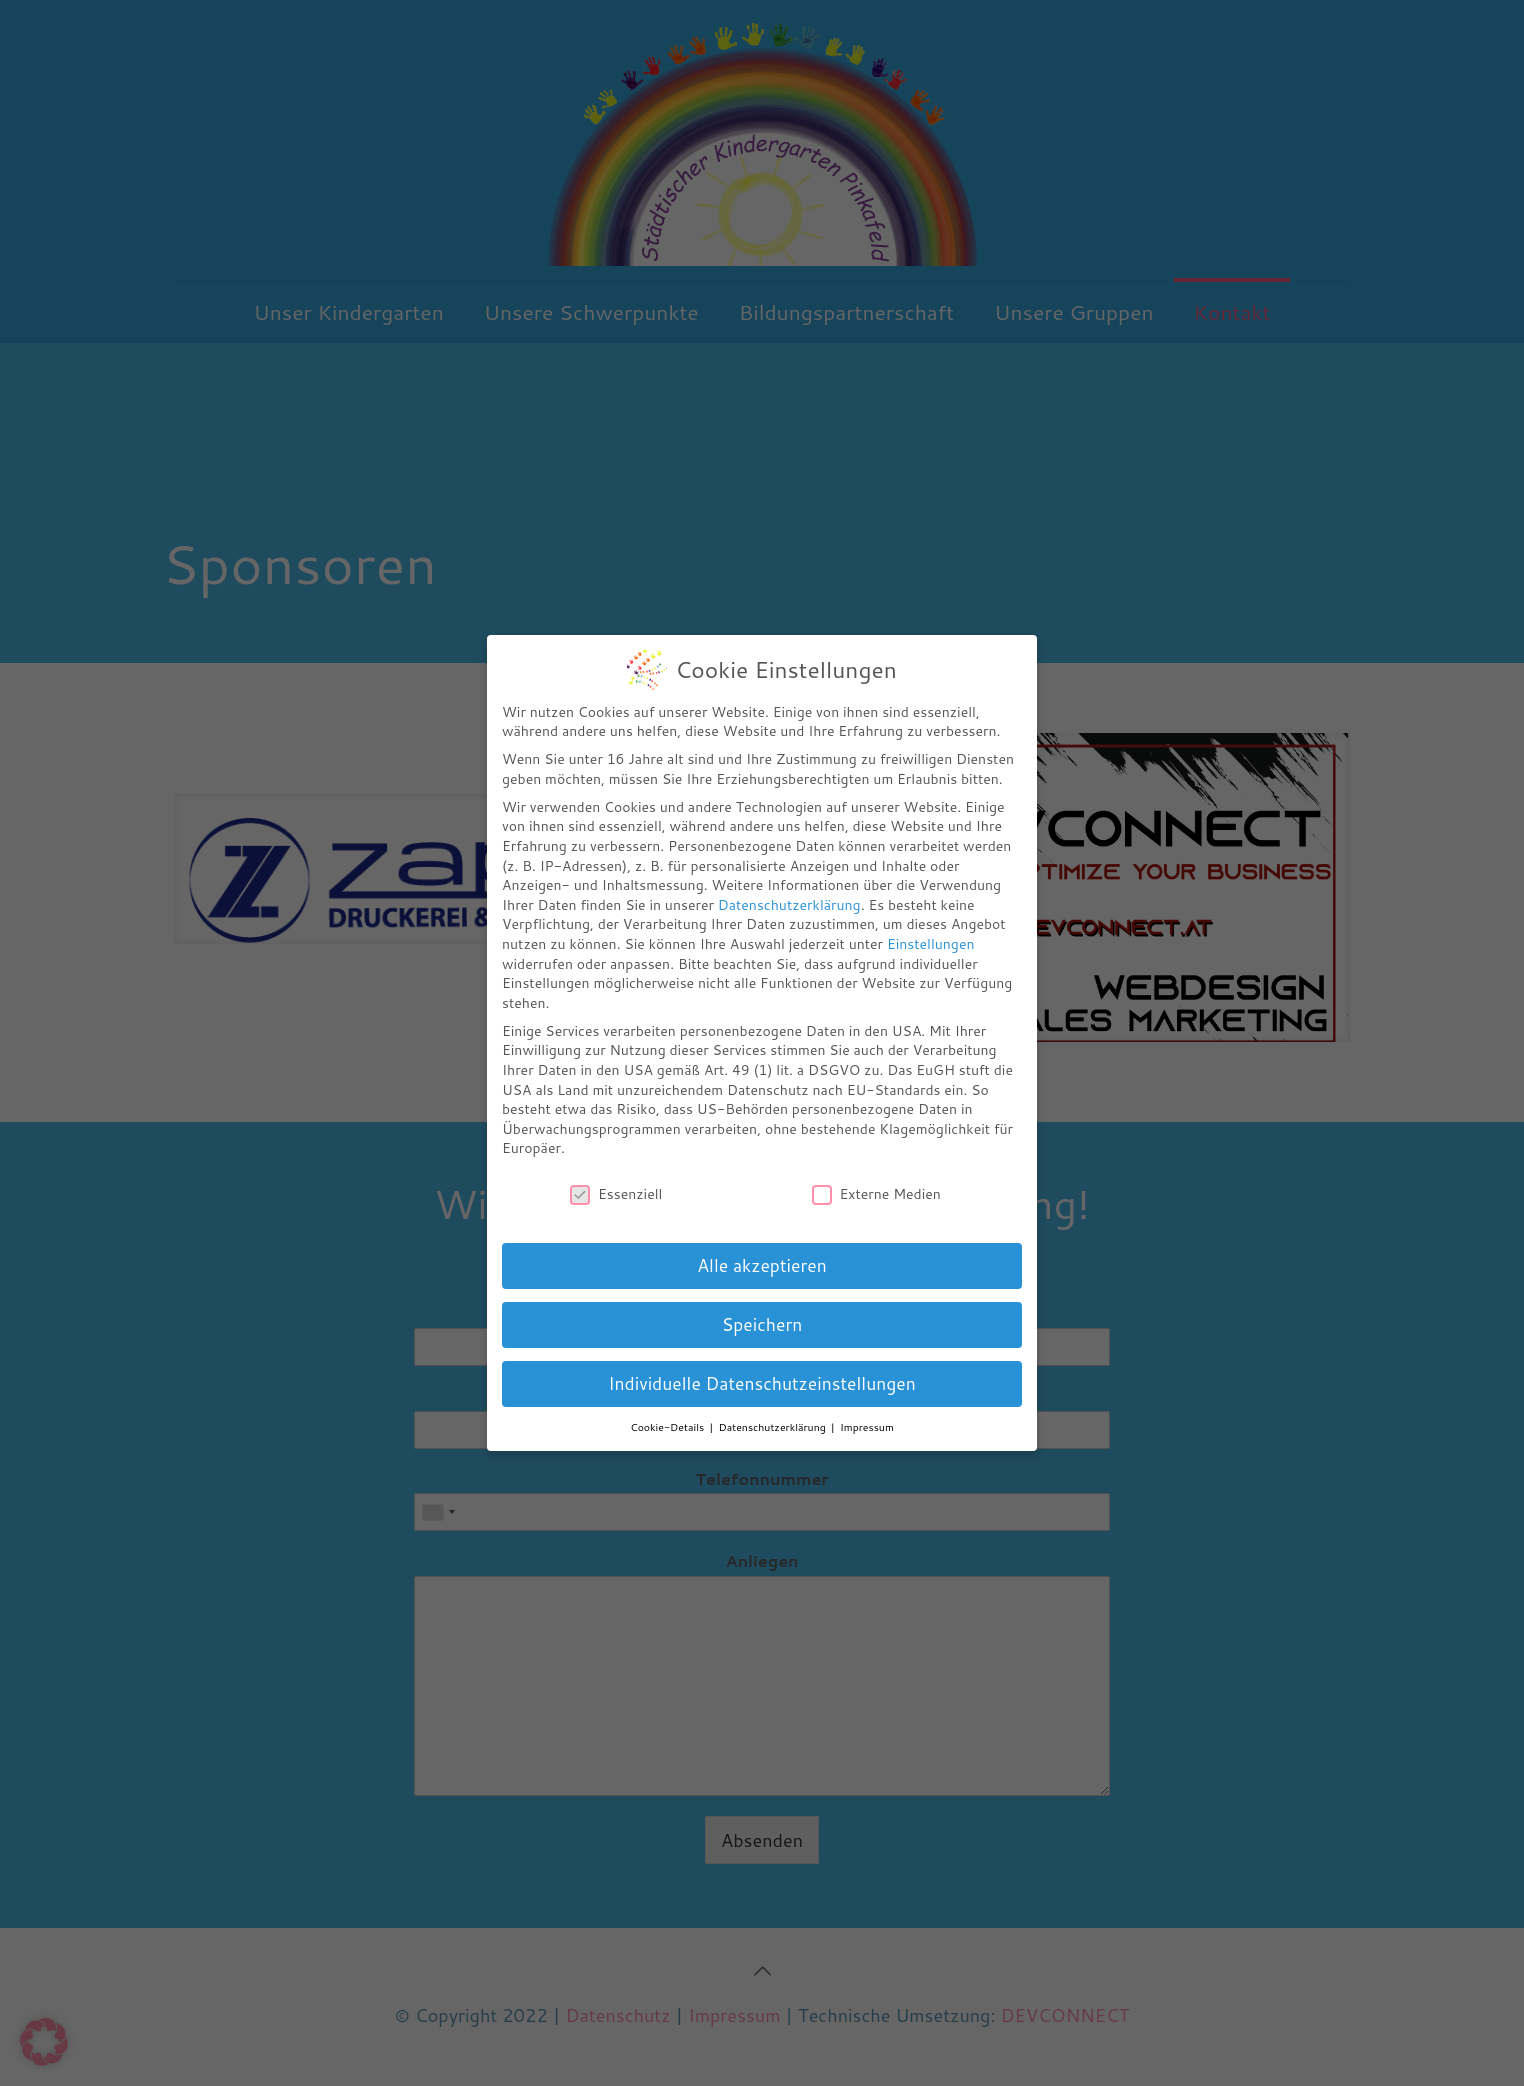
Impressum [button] (867, 1427)
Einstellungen (931, 944)
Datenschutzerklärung (789, 905)
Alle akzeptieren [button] (761, 1265)
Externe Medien (876, 1194)
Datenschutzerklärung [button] (774, 1427)
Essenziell (616, 1194)
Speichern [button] (762, 1324)
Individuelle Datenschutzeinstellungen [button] (762, 1383)
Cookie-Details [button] (668, 1427)
